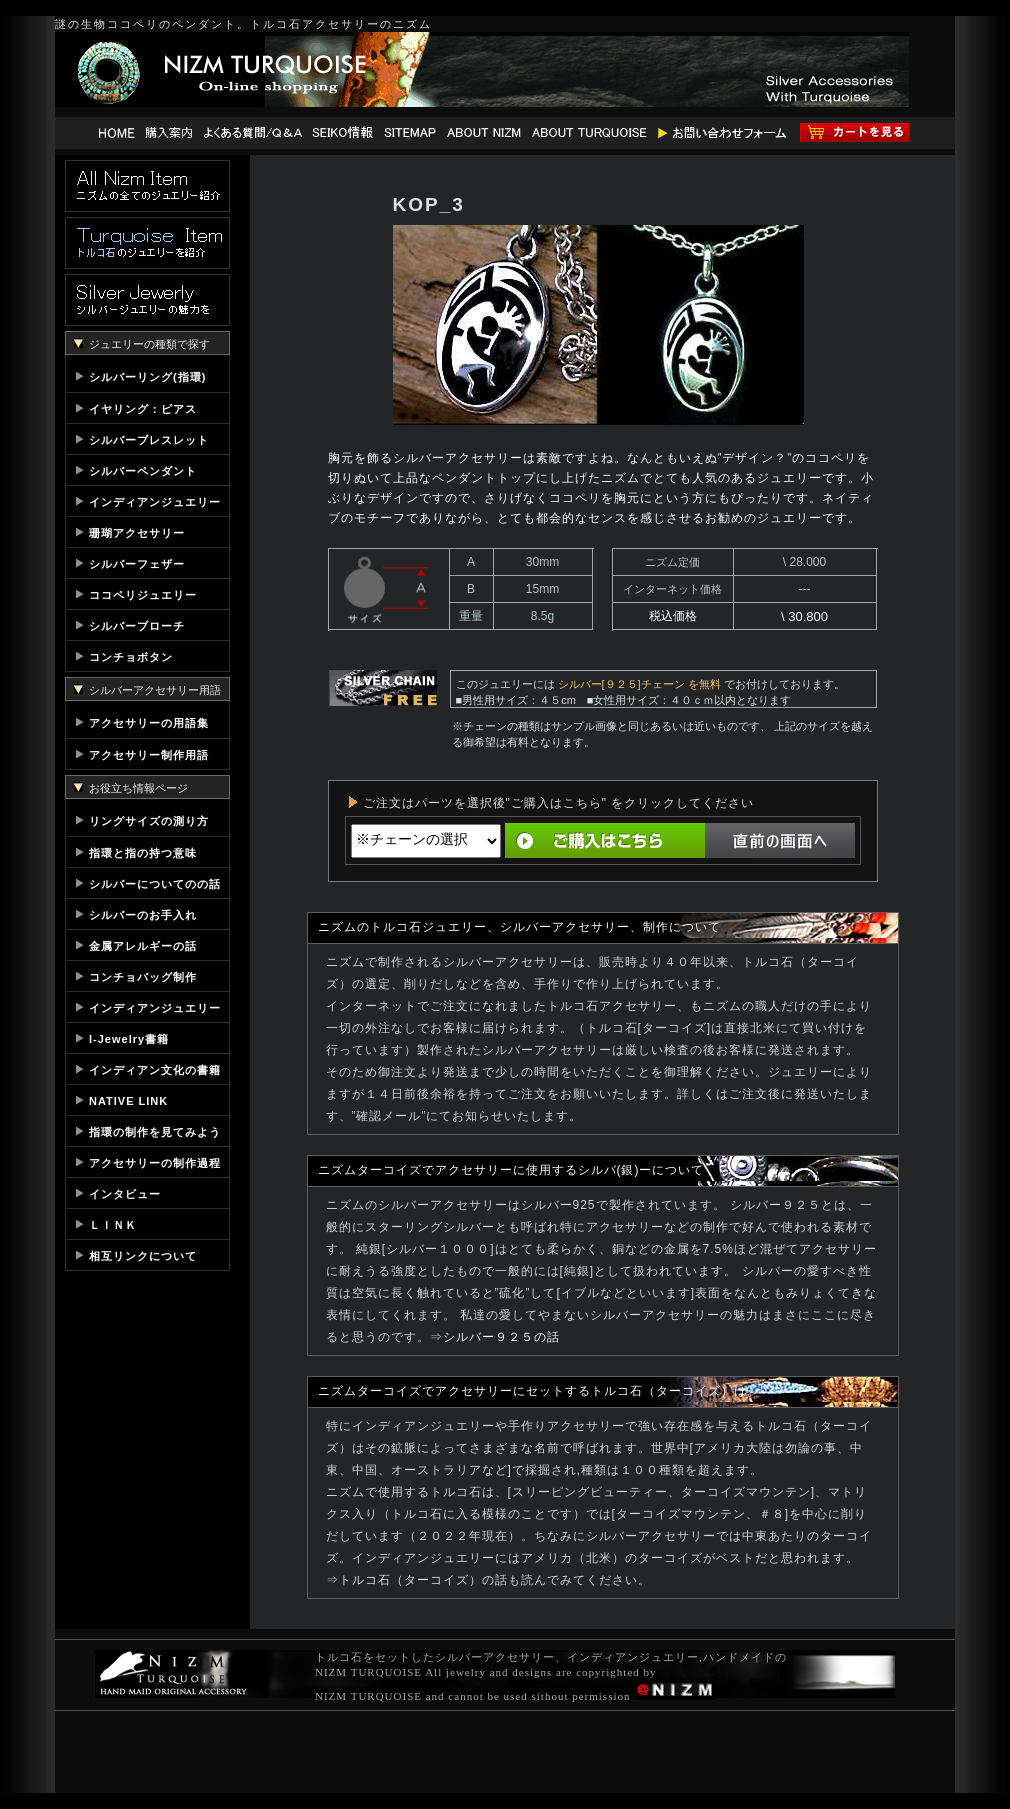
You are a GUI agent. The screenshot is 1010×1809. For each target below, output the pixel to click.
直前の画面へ (780, 840)
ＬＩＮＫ (113, 1225)
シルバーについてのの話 (155, 884)
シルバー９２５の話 (501, 1337)
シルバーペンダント (143, 471)
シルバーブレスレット (149, 440)
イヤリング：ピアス (143, 409)
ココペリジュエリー (143, 595)
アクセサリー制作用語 (149, 755)
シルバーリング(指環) (147, 377)
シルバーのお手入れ (143, 915)
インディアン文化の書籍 (155, 1070)
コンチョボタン (131, 657)
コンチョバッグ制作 (143, 977)
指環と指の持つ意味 (143, 853)
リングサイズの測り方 (149, 821)
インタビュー (125, 1194)
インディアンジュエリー (155, 502)
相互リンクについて (143, 1256)
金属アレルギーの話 (143, 946)
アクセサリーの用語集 (149, 723)
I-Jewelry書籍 (129, 1039)
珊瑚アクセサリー (137, 533)
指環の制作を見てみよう (155, 1132)
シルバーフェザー (137, 564)
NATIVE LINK (128, 1101)
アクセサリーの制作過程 (155, 1163)
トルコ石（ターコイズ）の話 (423, 1580)
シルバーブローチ (137, 626)
